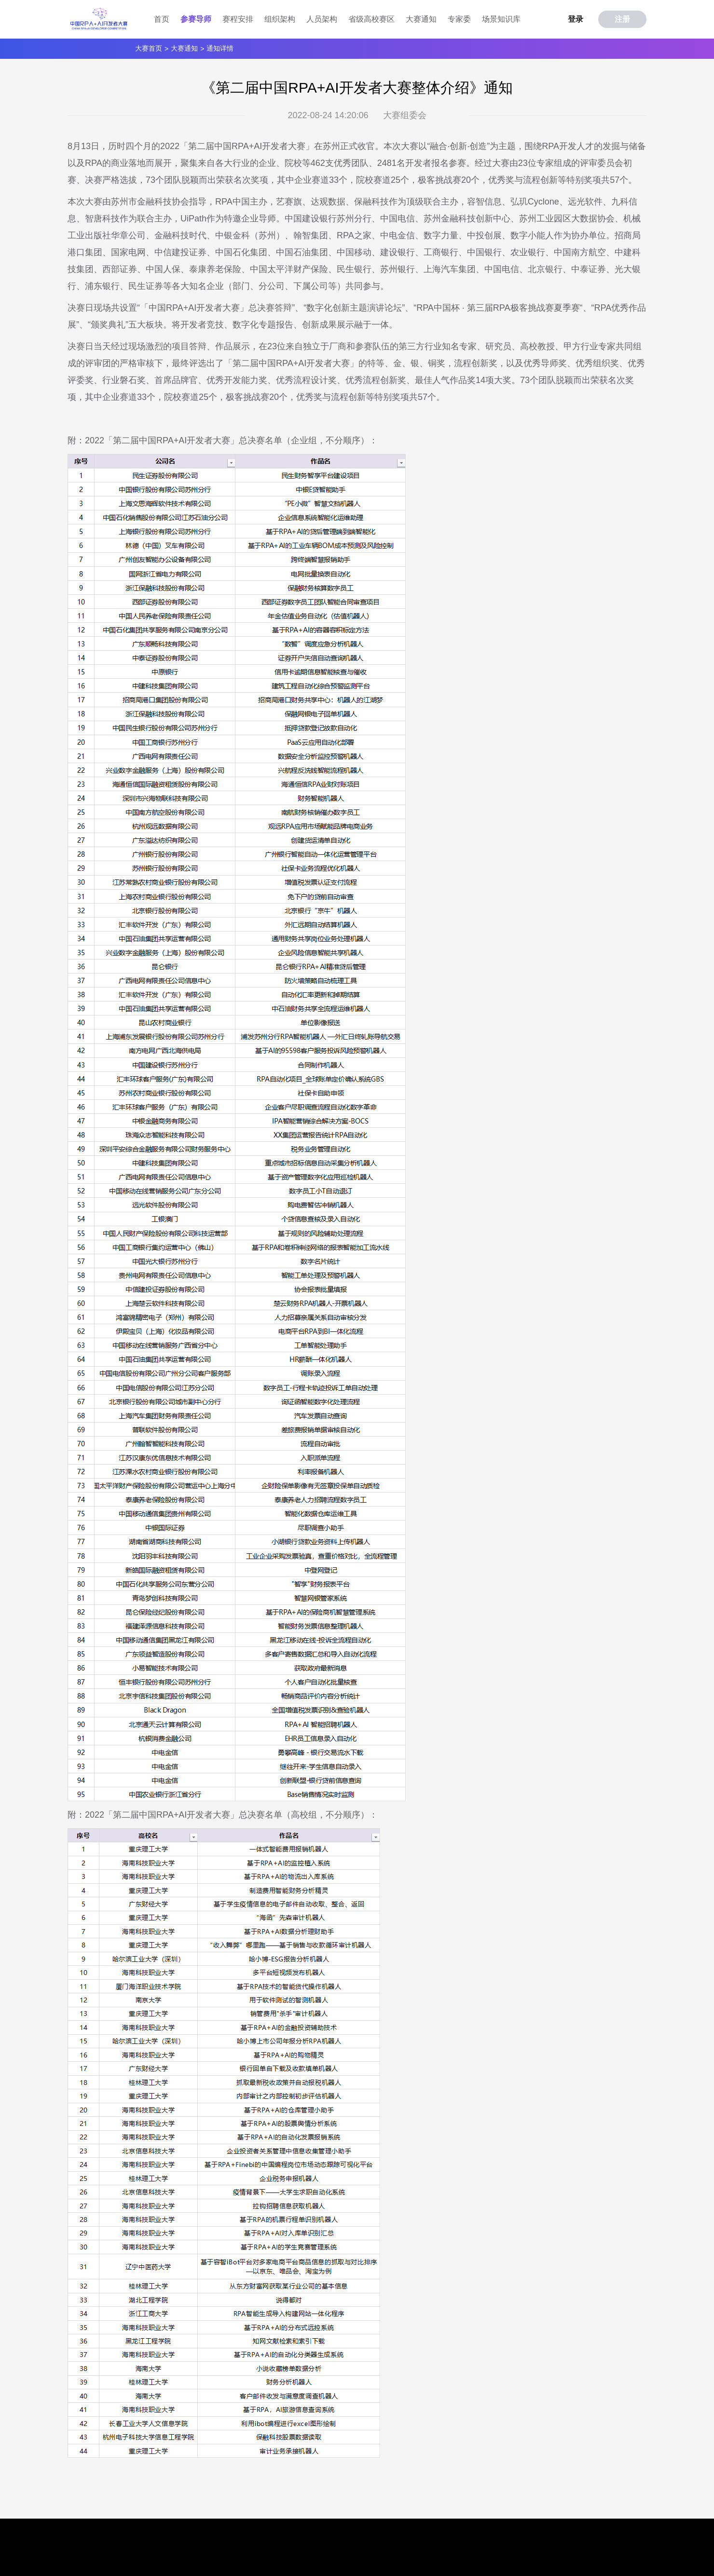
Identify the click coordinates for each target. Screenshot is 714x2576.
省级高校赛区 (371, 19)
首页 (161, 19)
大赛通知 (421, 19)
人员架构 (321, 19)
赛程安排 (237, 19)
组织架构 (279, 19)
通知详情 (219, 48)
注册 (622, 19)
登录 (575, 19)
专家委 (459, 19)
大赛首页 (148, 48)
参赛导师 (195, 19)
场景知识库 (501, 19)
